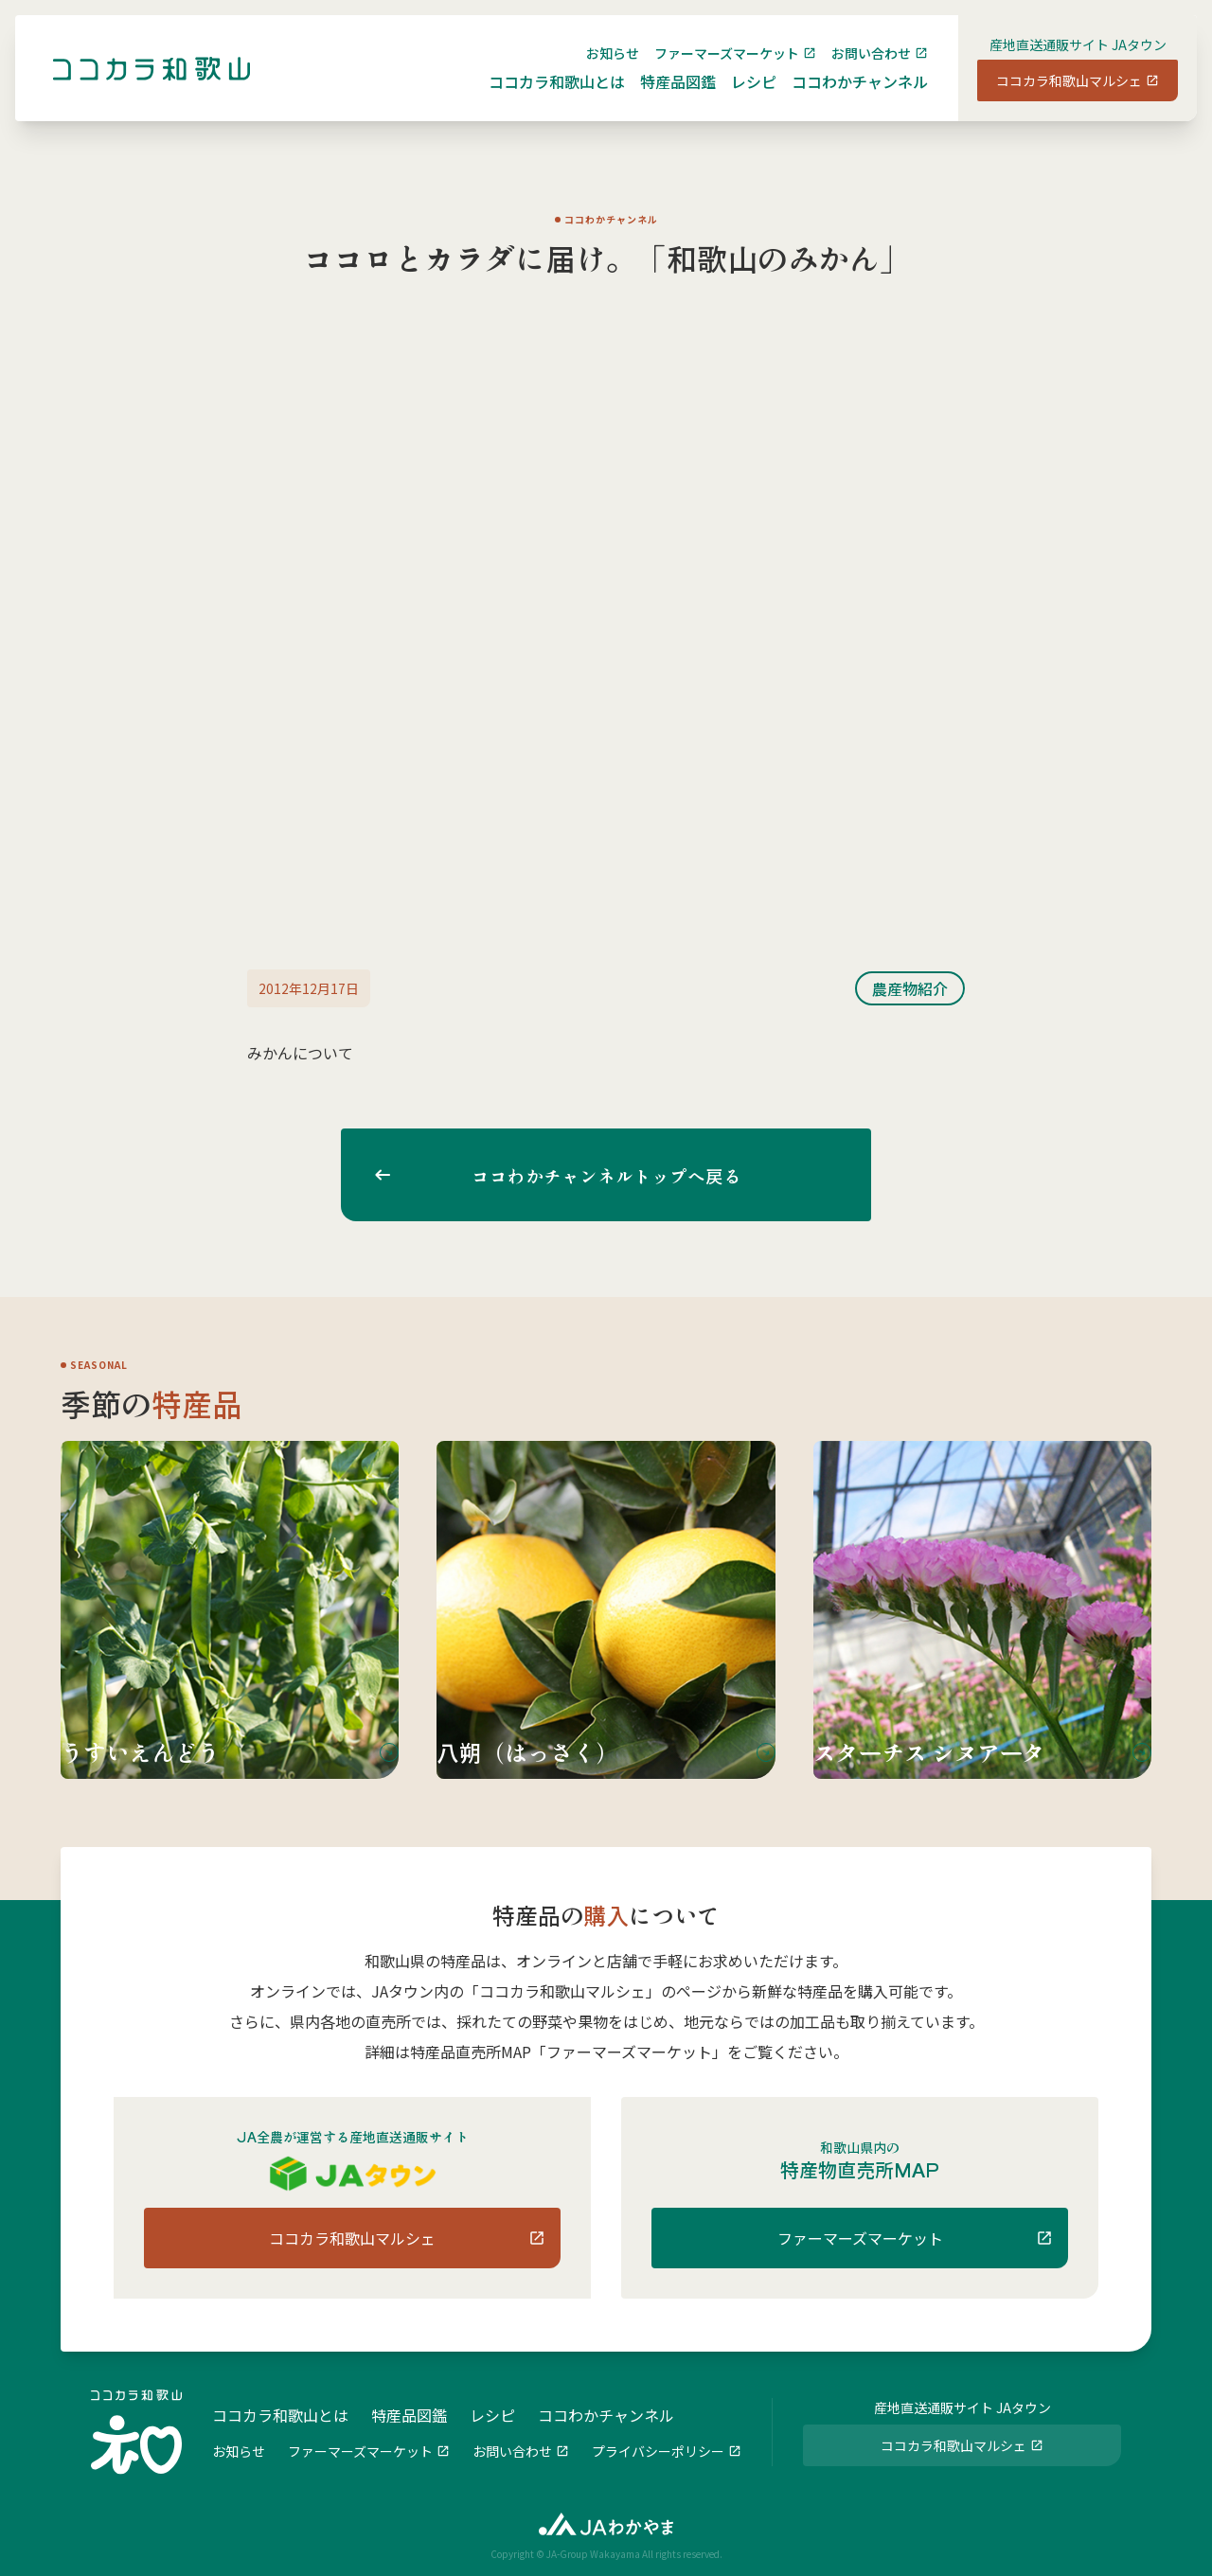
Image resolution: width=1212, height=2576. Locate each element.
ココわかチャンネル (844, 96)
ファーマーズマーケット (711, 68)
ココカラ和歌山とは (541, 96)
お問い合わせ (856, 68)
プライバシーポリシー (658, 2449)
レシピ (738, 96)
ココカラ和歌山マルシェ (1054, 95)
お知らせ (597, 68)
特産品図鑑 (663, 96)
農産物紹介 (910, 988)
